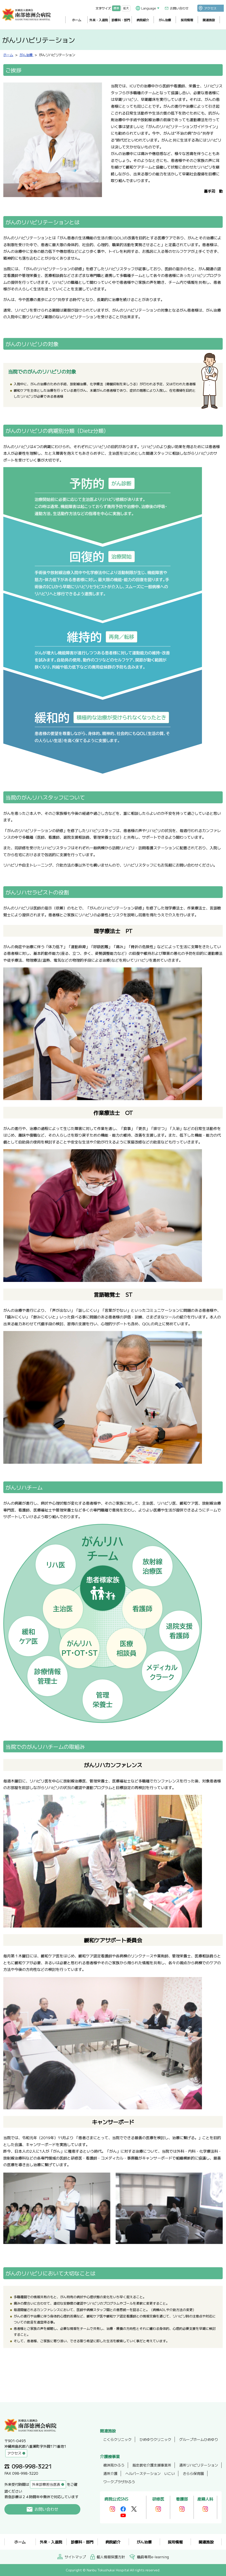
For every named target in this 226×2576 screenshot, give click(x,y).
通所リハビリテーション (198, 2465)
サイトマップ (75, 2556)
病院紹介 (143, 20)
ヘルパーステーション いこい (150, 2473)
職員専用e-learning (153, 2556)
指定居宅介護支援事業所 (151, 2465)
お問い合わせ (179, 8)
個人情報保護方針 (111, 2556)
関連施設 (209, 20)
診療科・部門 (120, 20)
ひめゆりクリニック (155, 2439)
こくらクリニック (117, 2439)
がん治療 (165, 20)
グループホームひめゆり (198, 2439)
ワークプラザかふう (119, 2481)
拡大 (126, 8)
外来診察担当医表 (46, 2484)
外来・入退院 (98, 20)
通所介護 (110, 2473)
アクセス (210, 8)
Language (148, 8)
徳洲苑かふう (113, 2465)
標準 (116, 8)
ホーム (76, 20)
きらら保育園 (193, 2473)
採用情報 (187, 20)
